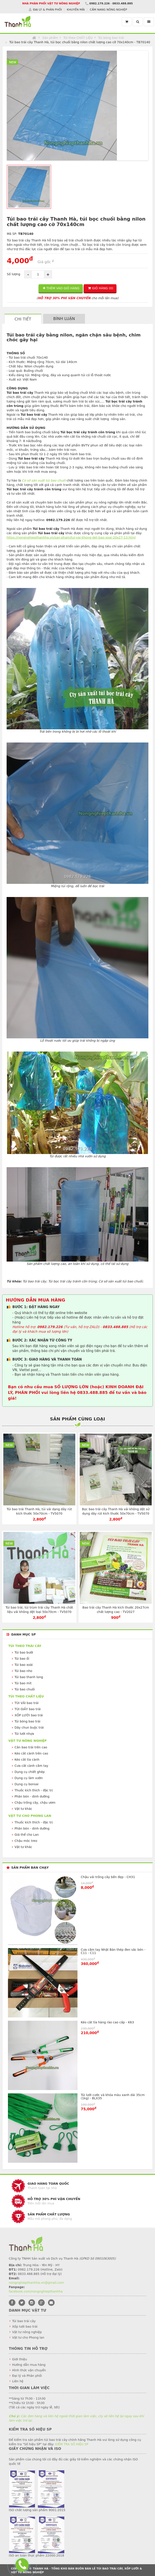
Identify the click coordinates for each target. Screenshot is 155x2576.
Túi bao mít (23, 1683)
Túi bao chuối (25, 1689)
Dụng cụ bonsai (27, 1784)
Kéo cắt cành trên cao (31, 1753)
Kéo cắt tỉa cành (27, 1759)
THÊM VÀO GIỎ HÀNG (61, 288)
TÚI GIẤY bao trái (28, 1709)
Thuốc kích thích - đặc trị (34, 1790)
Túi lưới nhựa (24, 1733)
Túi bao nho (23, 1671)
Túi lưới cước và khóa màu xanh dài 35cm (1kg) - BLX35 (113, 2096)
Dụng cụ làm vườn (29, 1778)
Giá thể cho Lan (27, 1834)
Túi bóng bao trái (111, 38)
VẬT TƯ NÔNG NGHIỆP (27, 1740)
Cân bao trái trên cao (31, 1747)
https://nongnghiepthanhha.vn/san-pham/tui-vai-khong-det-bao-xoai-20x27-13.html (71, 537)
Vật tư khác (23, 1808)
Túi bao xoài (24, 1664)
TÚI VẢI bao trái (27, 1703)
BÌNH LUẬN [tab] (64, 318)
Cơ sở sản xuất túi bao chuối (44, 480)
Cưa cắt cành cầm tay (31, 1765)
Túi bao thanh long (29, 1677)
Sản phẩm (50, 38)
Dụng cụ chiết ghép (30, 1772)
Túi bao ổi (22, 1658)
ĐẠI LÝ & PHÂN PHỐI (47, 9)
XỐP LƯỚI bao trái (29, 1715)
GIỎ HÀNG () (100, 288)
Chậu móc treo (26, 1841)
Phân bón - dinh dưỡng (32, 1796)
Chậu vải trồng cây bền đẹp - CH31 (108, 1877)
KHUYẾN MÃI (76, 9)
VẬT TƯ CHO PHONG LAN (29, 1815)
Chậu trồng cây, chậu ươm (35, 1802)
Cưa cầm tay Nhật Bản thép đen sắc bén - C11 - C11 (113, 1951)
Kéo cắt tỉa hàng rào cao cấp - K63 (107, 2022)
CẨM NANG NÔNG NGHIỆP (108, 9)
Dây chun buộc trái (29, 1727)
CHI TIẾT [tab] (23, 319)
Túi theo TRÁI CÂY (24, 1646)
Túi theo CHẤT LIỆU (78, 38)
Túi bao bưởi (24, 1652)
